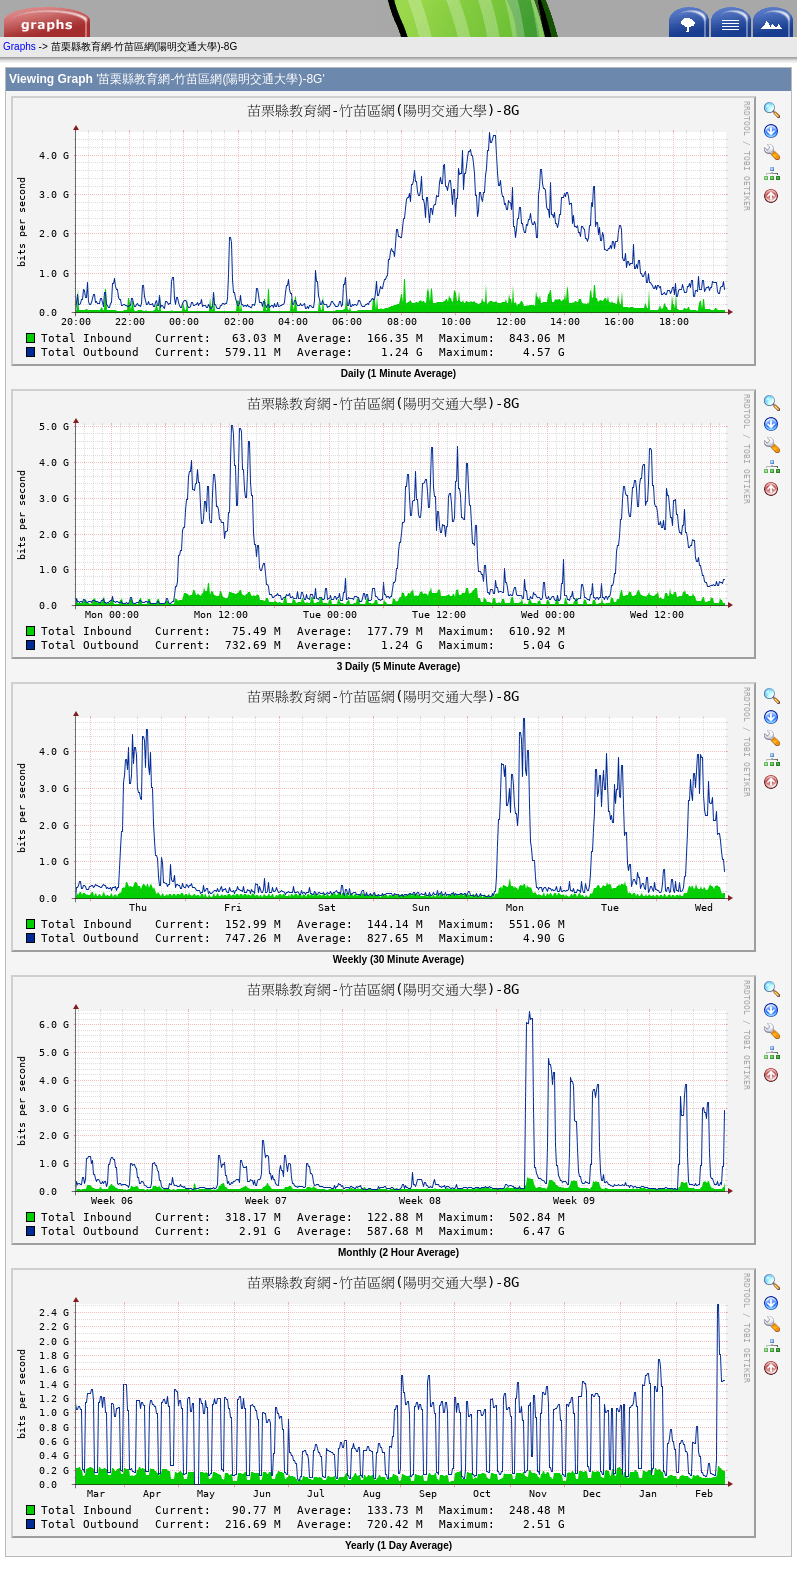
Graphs (19, 46)
